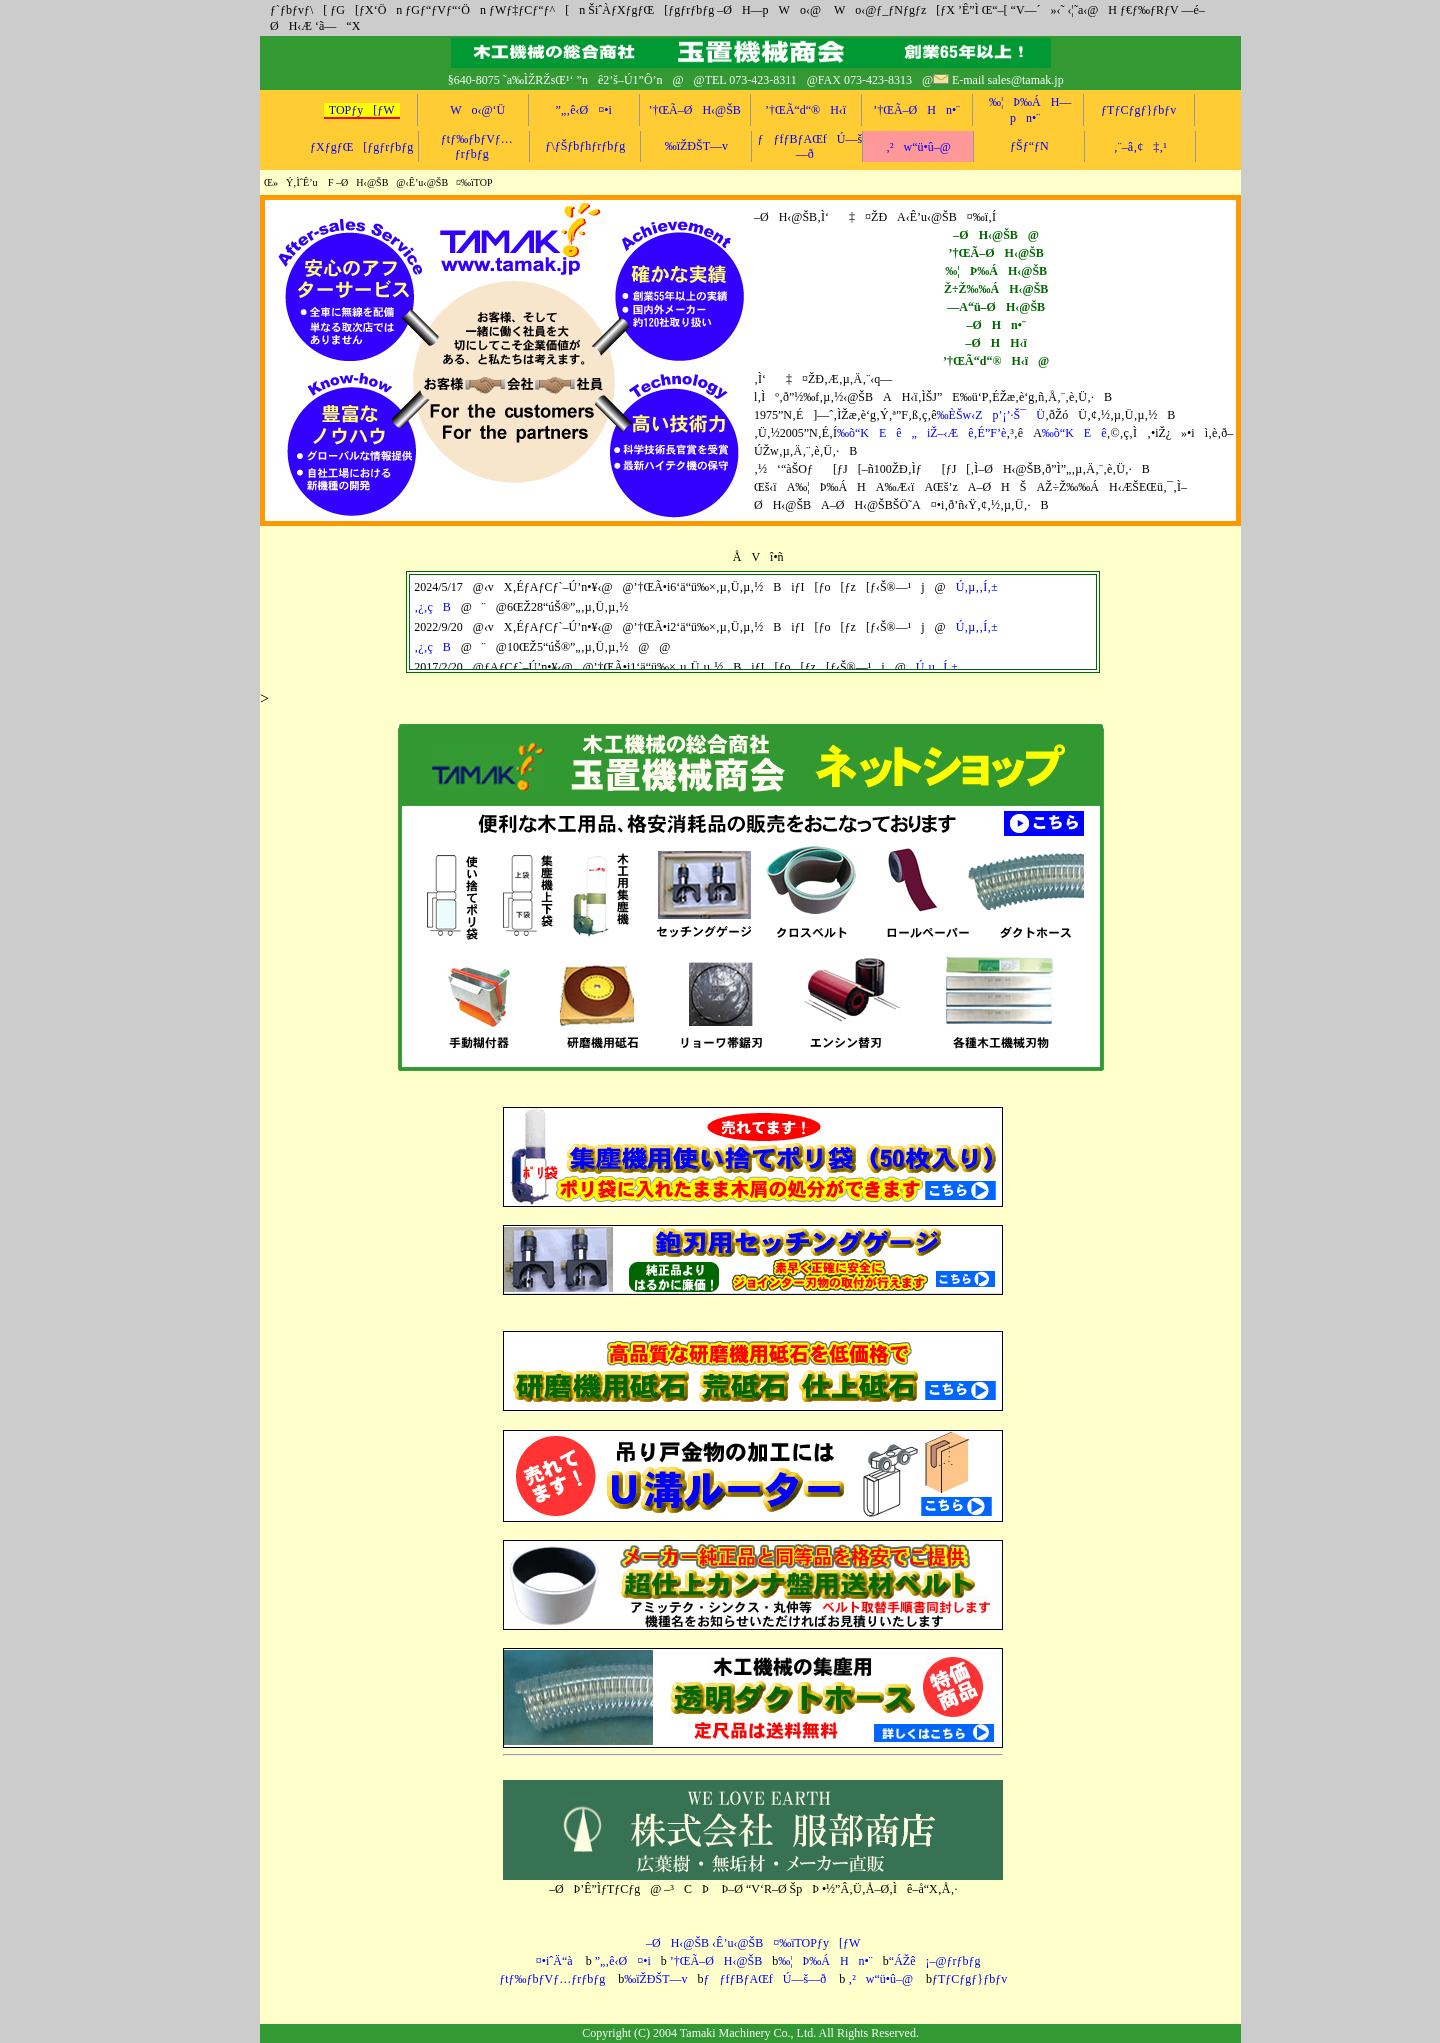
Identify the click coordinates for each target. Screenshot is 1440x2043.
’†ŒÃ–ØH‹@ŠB (694, 110)
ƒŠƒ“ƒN (1029, 146)
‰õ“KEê (1074, 433)
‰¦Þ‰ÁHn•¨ (825, 1961)
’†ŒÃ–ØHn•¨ (916, 110)
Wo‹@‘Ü (472, 110)
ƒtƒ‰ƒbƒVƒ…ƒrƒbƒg (552, 1979)
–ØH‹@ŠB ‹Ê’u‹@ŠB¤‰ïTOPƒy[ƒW (753, 1943)
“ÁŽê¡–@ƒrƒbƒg (935, 1961)
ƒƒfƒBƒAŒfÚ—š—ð (809, 146)
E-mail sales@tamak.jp (1008, 80)
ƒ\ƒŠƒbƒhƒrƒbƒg (585, 146)
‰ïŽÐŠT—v (696, 146)
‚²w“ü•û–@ (918, 147)
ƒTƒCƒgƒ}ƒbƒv (1138, 110)
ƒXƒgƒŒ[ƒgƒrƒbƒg (361, 147)
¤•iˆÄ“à (549, 1961)
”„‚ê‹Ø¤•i (584, 110)
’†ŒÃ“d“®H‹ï (805, 110)
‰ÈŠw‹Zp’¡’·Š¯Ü (991, 415)
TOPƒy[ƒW (362, 110)
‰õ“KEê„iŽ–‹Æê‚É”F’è (921, 433)
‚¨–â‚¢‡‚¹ (1140, 147)
